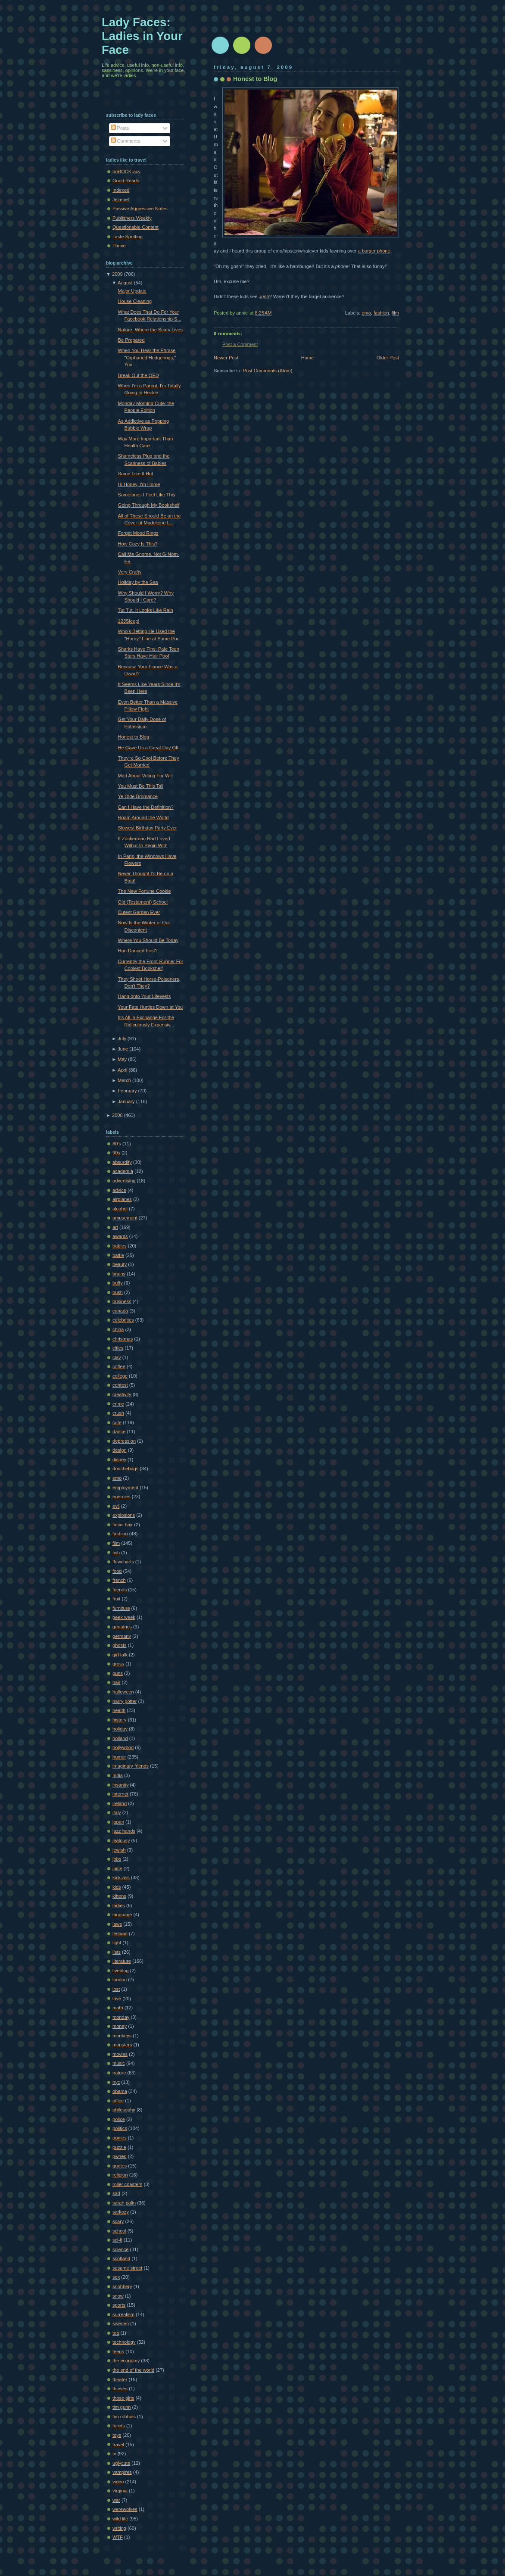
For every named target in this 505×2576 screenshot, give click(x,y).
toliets (118, 2425)
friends (119, 1589)
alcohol (120, 1208)
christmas (122, 1338)
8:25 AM (263, 312)
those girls (123, 2398)
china (118, 1329)
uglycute (121, 2463)
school (119, 2230)
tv (114, 2453)
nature (119, 2072)
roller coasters (127, 2184)
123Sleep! (129, 621)
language (122, 1914)
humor (119, 1756)
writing (119, 2528)
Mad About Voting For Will (145, 775)
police (118, 2119)
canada (120, 1310)
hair (116, 1682)
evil (116, 1506)
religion (120, 2174)
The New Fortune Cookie (144, 891)
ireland (119, 1803)
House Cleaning (135, 301)
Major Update (132, 290)
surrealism (123, 2314)
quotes (119, 2165)
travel (118, 2444)
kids (116, 1887)
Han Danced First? (138, 950)
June (123, 1048)
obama (119, 2091)
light (116, 1942)
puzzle (119, 2147)
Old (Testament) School (143, 901)
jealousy (121, 1840)
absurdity (122, 1162)
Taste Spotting (127, 236)
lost (116, 1989)
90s (116, 1152)
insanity (120, 1784)
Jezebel (120, 199)
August (125, 282)
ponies (119, 2137)
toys (116, 2435)
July (122, 1038)
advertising (123, 1180)
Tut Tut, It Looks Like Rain (145, 610)
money (119, 2026)
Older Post (388, 357)
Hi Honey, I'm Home (139, 484)
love (116, 1998)
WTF (117, 2537)
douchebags (125, 1468)
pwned (119, 2156)
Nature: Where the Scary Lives (150, 329)
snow (118, 2295)
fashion (381, 312)
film (395, 312)
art (115, 1227)
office (118, 2100)
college (120, 1375)
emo (366, 312)
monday (120, 2017)
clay (116, 1357)
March (124, 1080)
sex (116, 2277)
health (118, 1710)
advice (119, 1190)
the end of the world (133, 2370)
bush (117, 1292)
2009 (117, 274)
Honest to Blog (255, 78)
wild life (120, 2518)
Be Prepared (131, 340)
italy (116, 1812)
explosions (123, 1515)
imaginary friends (130, 1765)
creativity (121, 1394)
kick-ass (121, 1877)
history (119, 1719)
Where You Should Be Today (148, 940)
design (119, 1450)
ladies (118, 1905)
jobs (116, 1859)
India (117, 1775)
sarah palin (124, 2202)
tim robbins (124, 2416)
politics (119, 2128)
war (116, 2500)
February (127, 1090)
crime (118, 1404)
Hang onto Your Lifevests (144, 996)
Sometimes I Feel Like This (146, 494)
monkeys (121, 2035)
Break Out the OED (138, 375)
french (119, 1580)
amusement (124, 1217)
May (122, 1059)
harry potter (124, 1701)
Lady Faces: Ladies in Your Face (142, 36)
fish (116, 1552)
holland (120, 1738)
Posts (120, 128)
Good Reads (125, 180)
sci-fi (117, 2239)
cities (117, 1347)
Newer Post (226, 357)
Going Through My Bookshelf (149, 505)
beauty (119, 1264)
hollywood (123, 1747)
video (118, 2481)
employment (125, 1487)
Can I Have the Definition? (146, 807)
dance (118, 1431)
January (126, 1101)
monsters (122, 2044)
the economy (126, 2360)
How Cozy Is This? (138, 543)
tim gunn (121, 2407)
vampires (122, 2472)
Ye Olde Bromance (138, 796)
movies (120, 2054)
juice (117, 1868)
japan (118, 1821)
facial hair (122, 1524)
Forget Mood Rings (138, 533)
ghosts (119, 1645)
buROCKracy (126, 171)
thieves (120, 2388)
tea (115, 2333)
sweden (120, 2323)
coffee (118, 1366)
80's (116, 1143)
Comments (125, 140)
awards (120, 1236)
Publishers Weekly (132, 218)
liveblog (120, 1970)
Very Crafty (130, 571)
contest (120, 1385)
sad (116, 2193)
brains (118, 1273)
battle (118, 1255)
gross (118, 1663)
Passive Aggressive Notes (140, 208)
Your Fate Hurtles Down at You (150, 1007)
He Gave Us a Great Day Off (148, 747)
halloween (123, 1691)
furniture (121, 1608)
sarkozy (120, 2211)
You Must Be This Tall (140, 786)
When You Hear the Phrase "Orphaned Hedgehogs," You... (147, 357)
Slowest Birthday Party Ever (147, 827)
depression (124, 1441)
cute (117, 1422)
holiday (120, 1728)
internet (120, 1793)
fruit (116, 1598)
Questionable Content (135, 227)
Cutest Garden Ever (139, 912)
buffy (117, 1282)
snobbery (122, 2286)
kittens (119, 1896)
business (121, 1301)
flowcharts (123, 1561)
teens (118, 2351)
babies (119, 1245)
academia (122, 1171)
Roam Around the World (143, 817)
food (117, 1571)
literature (121, 1961)
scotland (121, 2258)
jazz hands (123, 1831)
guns (117, 1673)
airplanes (122, 1199)
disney (119, 1459)
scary (118, 2221)
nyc (116, 2082)
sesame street (127, 2267)
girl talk (120, 1654)
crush (118, 1413)
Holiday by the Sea (138, 582)
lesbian (120, 1933)
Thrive (119, 245)
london (119, 1979)
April (122, 1070)
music (118, 2063)
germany (121, 1636)
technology (123, 2342)
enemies (121, 1496)
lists (116, 1952)
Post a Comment (240, 344)
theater (119, 2379)
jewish (119, 1849)
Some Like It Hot (135, 473)
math (117, 2007)
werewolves (124, 2509)
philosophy (123, 2109)
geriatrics (122, 1626)
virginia (120, 2490)
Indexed (120, 190)
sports (118, 2305)
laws (117, 1924)
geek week (123, 1617)
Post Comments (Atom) (268, 370)
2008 (117, 1115)
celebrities (123, 1319)
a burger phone (374, 250)
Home (307, 357)
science (120, 2249)
